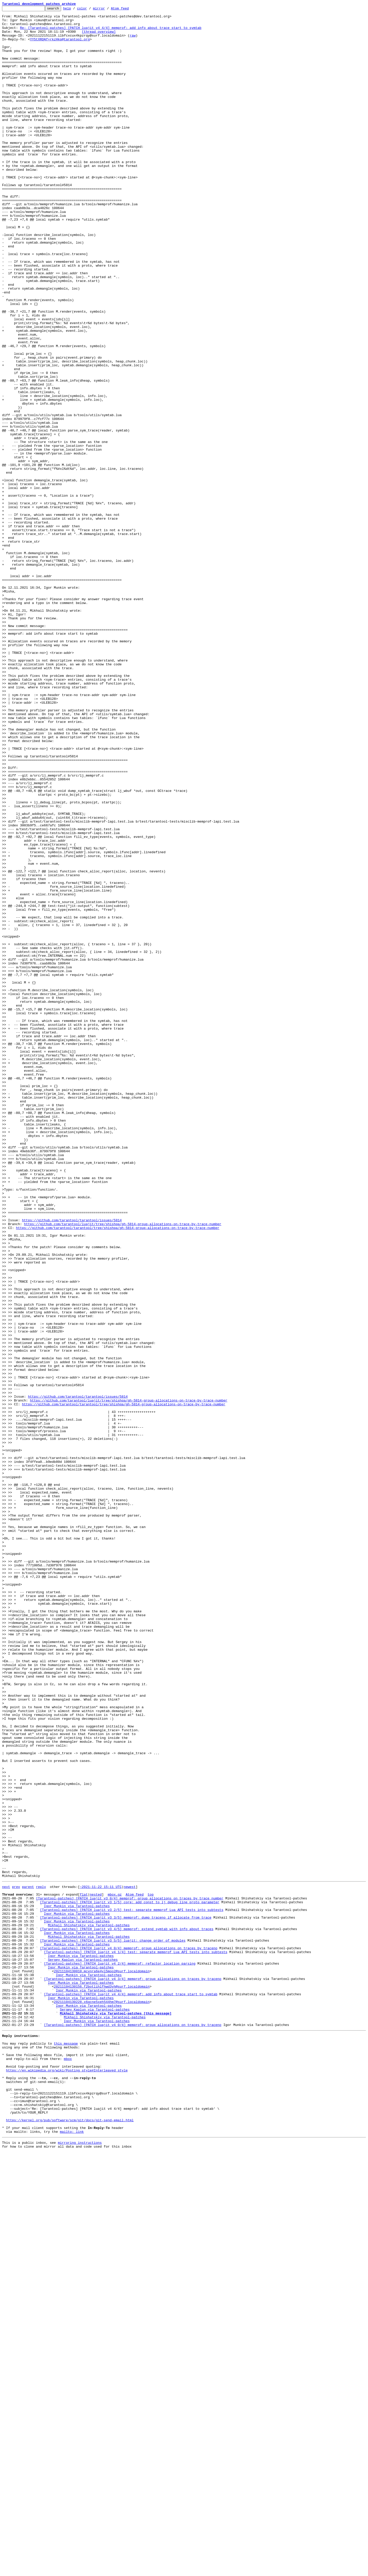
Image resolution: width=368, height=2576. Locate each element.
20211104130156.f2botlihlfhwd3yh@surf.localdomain (102, 2381)
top (150, 2271)
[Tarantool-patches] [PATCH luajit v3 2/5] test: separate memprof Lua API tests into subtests (131, 2289)
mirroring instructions (80, 2565)
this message (66, 2448)
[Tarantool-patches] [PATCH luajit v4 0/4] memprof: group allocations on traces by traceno (128, 2335)
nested (96, 2271)
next (6, 2261)
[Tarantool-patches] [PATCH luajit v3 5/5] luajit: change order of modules (112, 2326)
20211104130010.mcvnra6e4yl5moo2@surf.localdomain (102, 2363)
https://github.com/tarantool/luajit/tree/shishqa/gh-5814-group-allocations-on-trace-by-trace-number (122, 1467)
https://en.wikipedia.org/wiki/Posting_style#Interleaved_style (67, 2480)
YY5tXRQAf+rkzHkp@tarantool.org (60, 46)
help (75, 9)
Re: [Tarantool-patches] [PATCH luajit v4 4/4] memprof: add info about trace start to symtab (110, 32)
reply (41, 2261)
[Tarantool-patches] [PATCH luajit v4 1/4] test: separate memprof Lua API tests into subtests (135, 2340)
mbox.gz (115, 2271)
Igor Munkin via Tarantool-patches (77, 2284)
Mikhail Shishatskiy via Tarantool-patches (89, 2307)
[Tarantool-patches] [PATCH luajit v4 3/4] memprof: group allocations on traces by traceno (132, 2372)
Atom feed (128, 9)
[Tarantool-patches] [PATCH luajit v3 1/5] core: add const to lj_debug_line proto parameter (129, 2280)
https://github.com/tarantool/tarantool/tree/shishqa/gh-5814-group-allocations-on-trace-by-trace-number (118, 1472)
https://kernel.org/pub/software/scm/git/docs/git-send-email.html (70, 2540)
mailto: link (72, 2554)
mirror (107, 9)
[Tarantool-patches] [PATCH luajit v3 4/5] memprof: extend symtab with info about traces (126, 2312)
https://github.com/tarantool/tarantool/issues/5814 (72, 1463)
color (90, 9)
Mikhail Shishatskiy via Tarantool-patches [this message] (115, 2413)
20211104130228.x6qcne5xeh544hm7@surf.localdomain (102, 2399)
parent (28, 2261)
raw (132, 41)
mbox (68, 2466)
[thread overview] (99, 37)
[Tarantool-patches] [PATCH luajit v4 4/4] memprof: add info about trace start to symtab (130, 2390)
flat (84, 2271)
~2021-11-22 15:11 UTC (101, 2261)
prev (16, 2261)
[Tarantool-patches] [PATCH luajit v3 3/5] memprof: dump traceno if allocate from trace (125, 2298)
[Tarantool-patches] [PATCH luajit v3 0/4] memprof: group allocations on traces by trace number (129, 2275)
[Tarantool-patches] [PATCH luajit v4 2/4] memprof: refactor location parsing (119, 2353)
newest (130, 2261)
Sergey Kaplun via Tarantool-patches (83, 2349)
